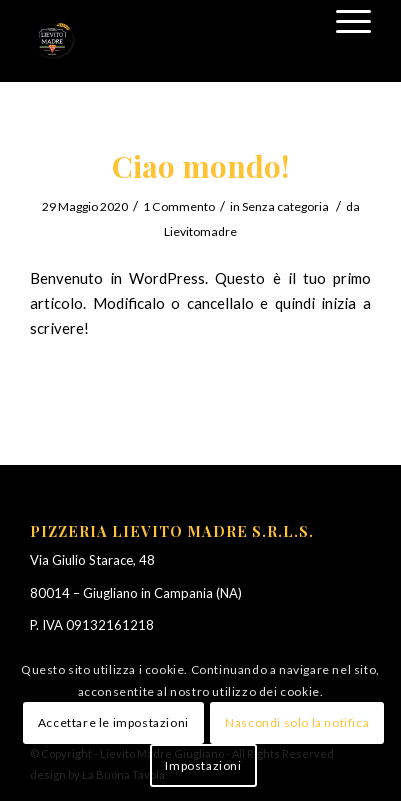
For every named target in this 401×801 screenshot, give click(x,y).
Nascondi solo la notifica (297, 722)
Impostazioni (203, 765)
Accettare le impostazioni (113, 722)
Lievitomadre (200, 231)
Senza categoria (285, 206)
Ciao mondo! (200, 166)
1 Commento (179, 206)
